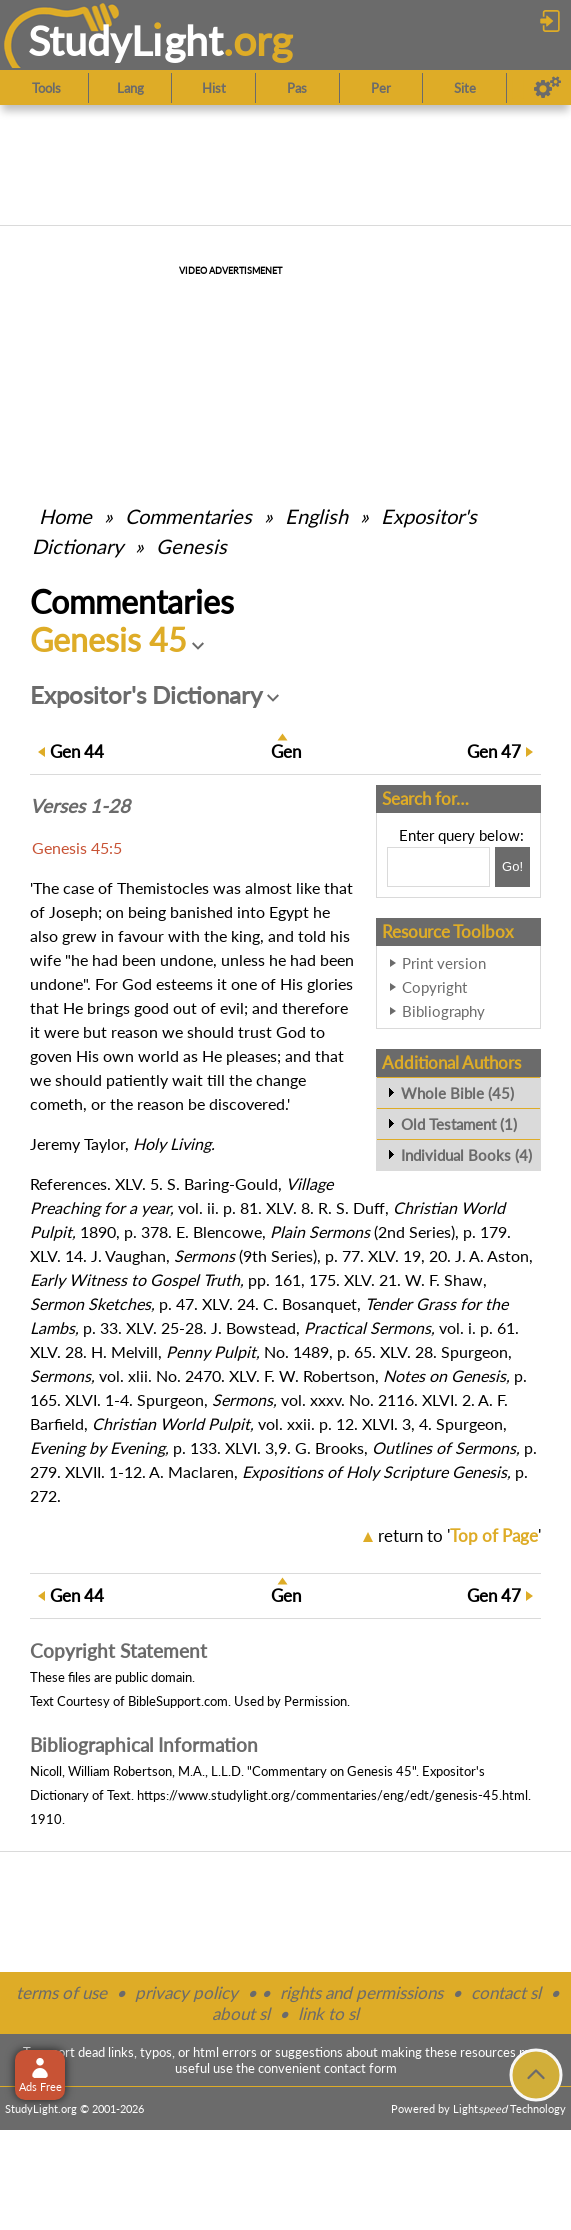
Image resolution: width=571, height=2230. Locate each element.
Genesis (191, 546)
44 (77, 751)
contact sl (506, 1992)
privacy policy (186, 1992)
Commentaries (188, 516)
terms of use (61, 1992)
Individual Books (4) (466, 1155)
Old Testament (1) (459, 1124)
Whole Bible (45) (457, 1093)
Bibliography (443, 1011)
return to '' (459, 1535)
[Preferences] (547, 88)
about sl (241, 2013)
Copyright (434, 987)
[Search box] (438, 867)
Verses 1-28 (80, 806)
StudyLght (125, 40)
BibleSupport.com (178, 1701)
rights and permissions (361, 1992)
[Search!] (512, 867)
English (316, 516)
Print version (444, 963)
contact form (360, 2068)
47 (494, 751)
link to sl (328, 2013)
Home (65, 516)
